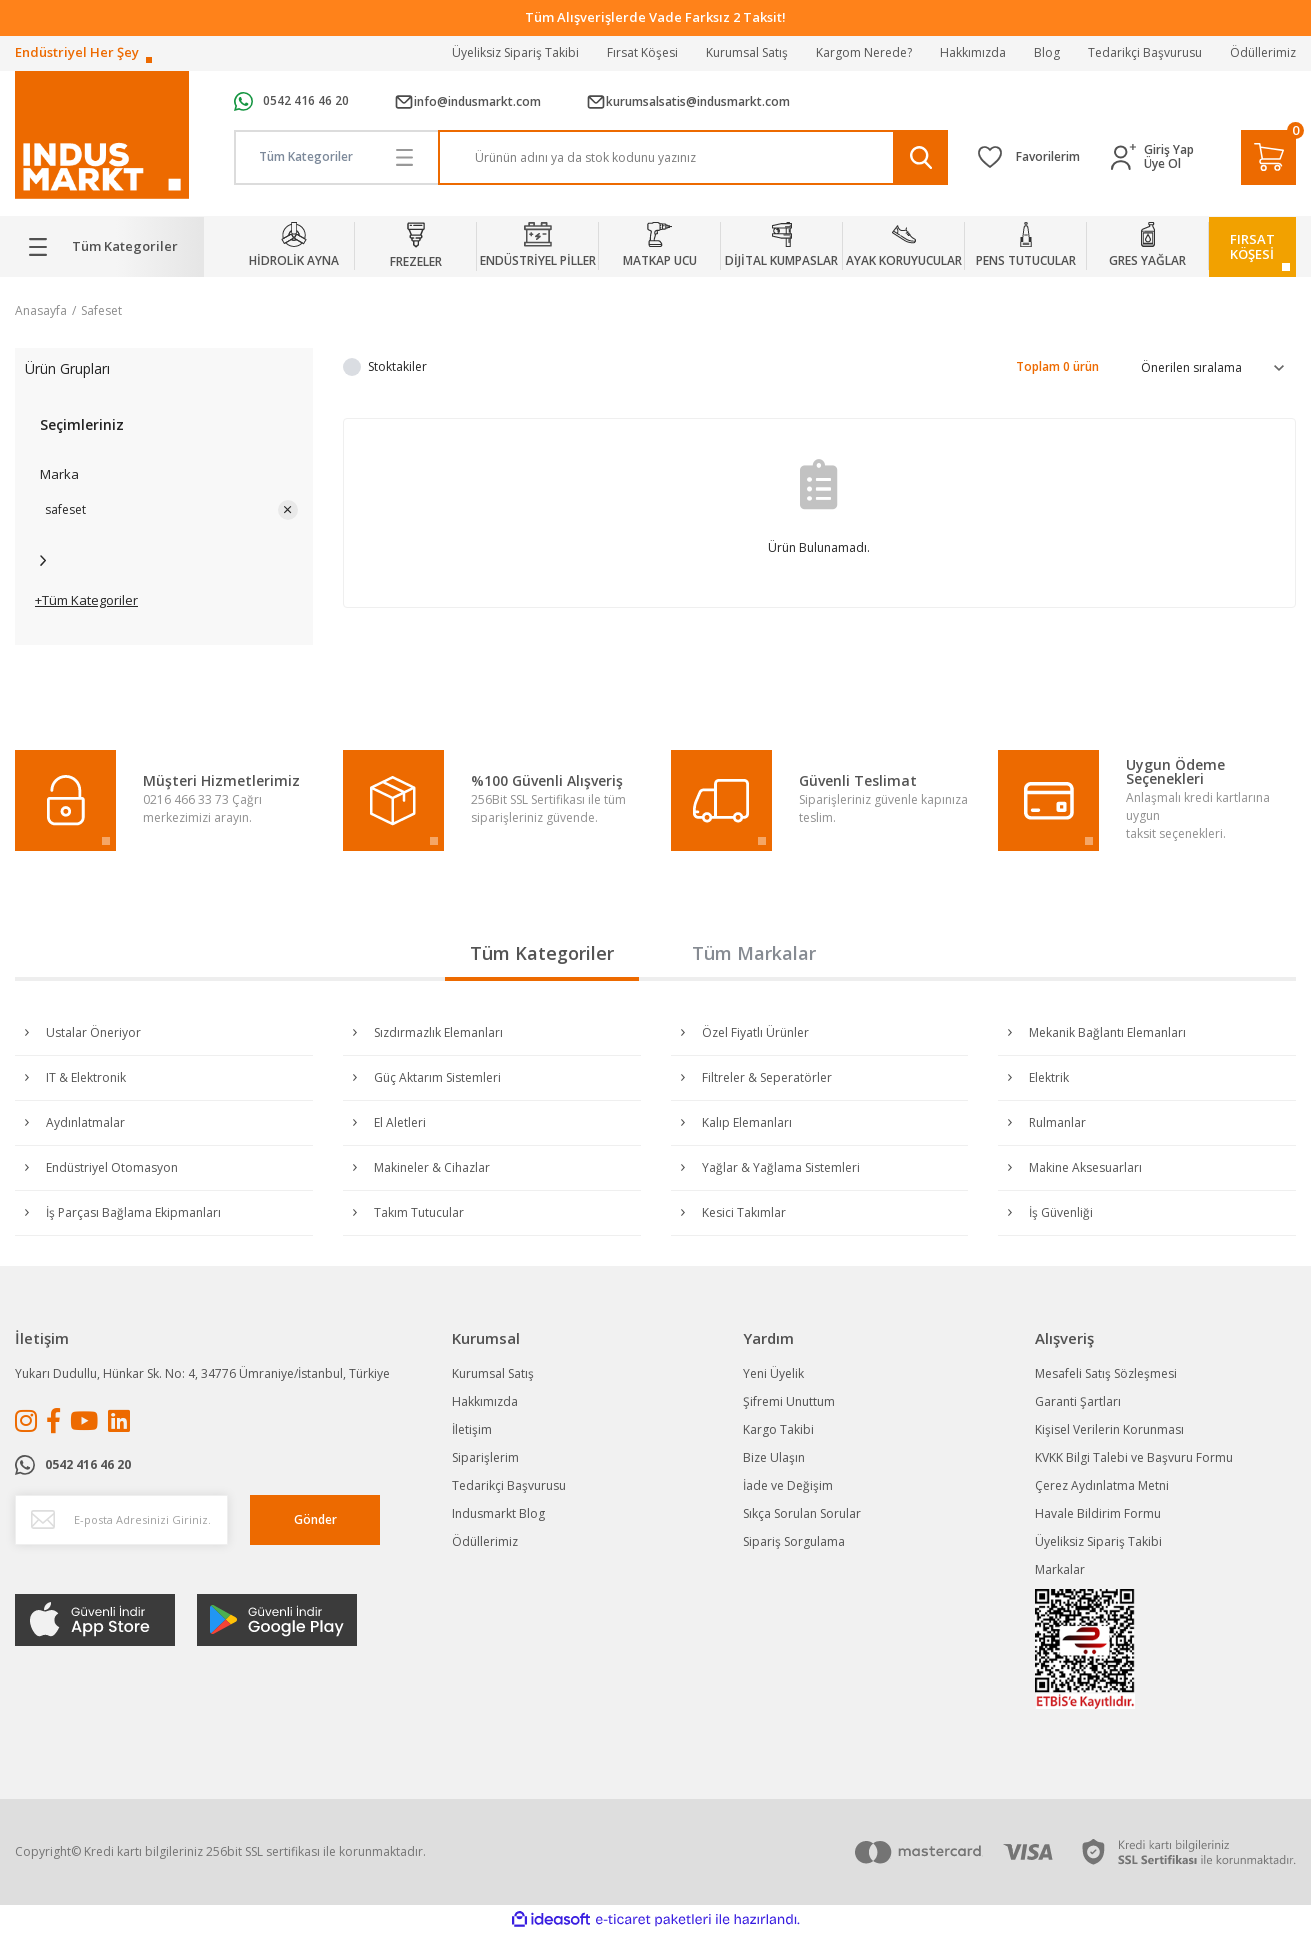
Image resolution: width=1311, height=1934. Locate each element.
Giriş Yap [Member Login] (1169, 150)
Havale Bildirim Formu (1098, 1513)
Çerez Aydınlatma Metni (1102, 1485)
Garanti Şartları (1078, 1401)
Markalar (1060, 1569)
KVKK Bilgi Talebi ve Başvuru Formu (1134, 1457)
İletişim (472, 1429)
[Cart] (1268, 157)
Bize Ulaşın (774, 1457)
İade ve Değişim (788, 1485)
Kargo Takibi (778, 1429)
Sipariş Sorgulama (794, 1541)
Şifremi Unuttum (789, 1401)
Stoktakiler (397, 366)
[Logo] (102, 135)
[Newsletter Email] (121, 1520)
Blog (1047, 52)
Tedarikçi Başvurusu (1145, 52)
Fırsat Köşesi (642, 52)
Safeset (101, 310)
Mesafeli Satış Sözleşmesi (1106, 1373)
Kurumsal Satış (747, 52)
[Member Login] (1127, 157)
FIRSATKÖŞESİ (1252, 246)
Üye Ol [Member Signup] (1162, 164)
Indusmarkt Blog (498, 1513)
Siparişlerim (485, 1457)
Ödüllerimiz (1263, 52)
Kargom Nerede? (864, 52)
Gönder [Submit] (315, 1519)
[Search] (693, 157)
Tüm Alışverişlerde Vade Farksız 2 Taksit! (655, 17)
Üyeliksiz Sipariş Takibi (515, 52)
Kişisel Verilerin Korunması (1109, 1429)
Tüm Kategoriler (542, 953)
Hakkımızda (973, 52)
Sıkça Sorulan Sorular (802, 1513)
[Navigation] (109, 247)
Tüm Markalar (754, 953)
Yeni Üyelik (773, 1373)
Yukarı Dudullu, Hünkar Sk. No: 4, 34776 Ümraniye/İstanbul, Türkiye (202, 1373)
